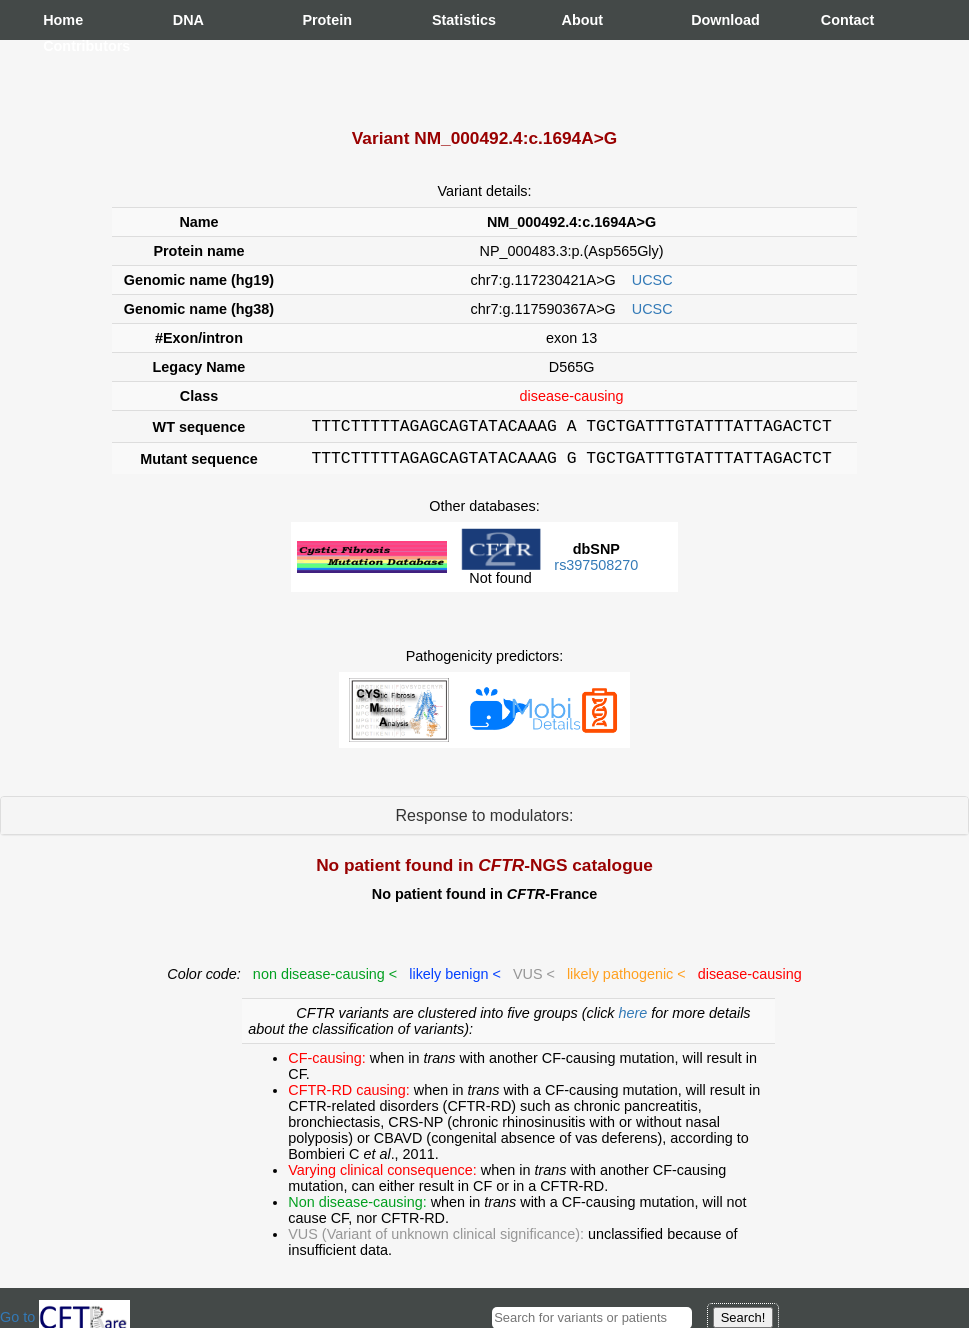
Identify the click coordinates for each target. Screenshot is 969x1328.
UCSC (652, 280)
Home (63, 20)
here (635, 1019)
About (582, 20)
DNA (188, 20)
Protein (322, 20)
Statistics (452, 20)
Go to (65, 1317)
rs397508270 (596, 571)
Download (711, 20)
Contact (841, 20)
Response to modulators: (485, 821)
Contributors (63, 46)
